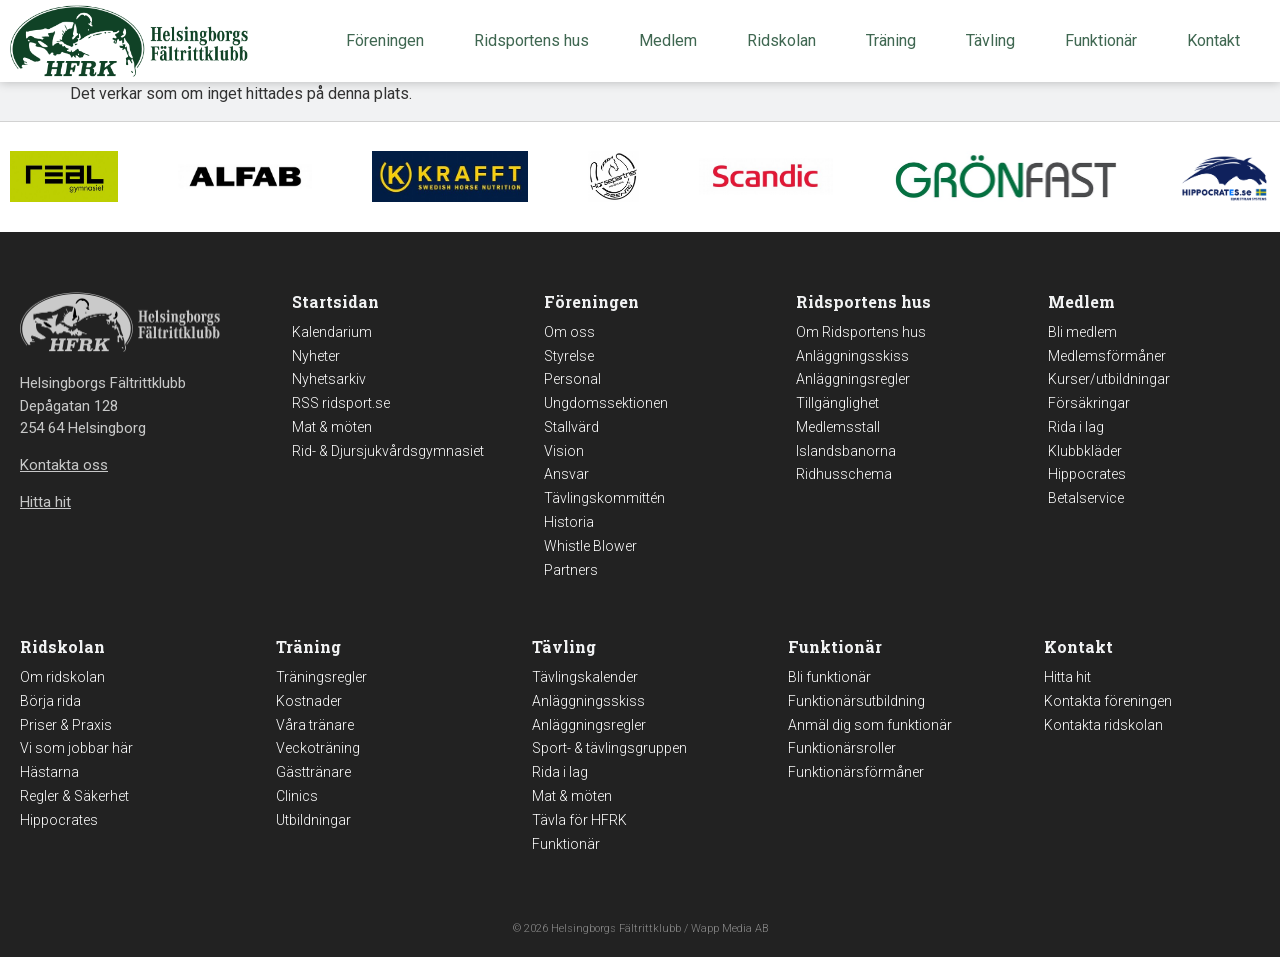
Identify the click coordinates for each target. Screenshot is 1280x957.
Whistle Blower (590, 546)
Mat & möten (332, 427)
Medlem (673, 41)
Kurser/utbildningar (1109, 379)
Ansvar (566, 474)
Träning (896, 41)
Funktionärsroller (842, 748)
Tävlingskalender (585, 677)
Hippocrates (1087, 474)
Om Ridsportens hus (861, 332)
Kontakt (1218, 41)
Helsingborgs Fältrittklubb (616, 928)
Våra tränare (315, 725)
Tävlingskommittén (604, 498)
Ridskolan (786, 41)
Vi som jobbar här (76, 748)
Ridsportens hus (536, 41)
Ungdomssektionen (606, 403)
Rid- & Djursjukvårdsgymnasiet (388, 451)
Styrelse (569, 356)
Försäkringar (1089, 403)
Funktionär (1106, 41)
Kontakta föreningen (1108, 701)
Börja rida (50, 701)
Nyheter (316, 356)
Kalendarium (332, 332)
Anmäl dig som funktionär (870, 725)
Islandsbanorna (846, 451)
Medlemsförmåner (1107, 356)
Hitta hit (1067, 677)
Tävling (995, 41)
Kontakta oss (64, 465)
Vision (564, 451)
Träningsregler (321, 677)
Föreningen (390, 41)
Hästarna (49, 772)
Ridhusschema (844, 474)
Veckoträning (318, 748)
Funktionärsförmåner (856, 772)
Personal (572, 379)
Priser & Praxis (66, 725)
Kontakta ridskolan (1103, 725)
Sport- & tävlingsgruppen (609, 748)
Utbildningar (313, 820)
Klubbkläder (1085, 451)
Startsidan (335, 301)
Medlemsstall (838, 427)
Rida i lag (1076, 427)
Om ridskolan (62, 677)
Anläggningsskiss (852, 356)
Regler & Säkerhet (74, 796)
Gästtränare (313, 772)
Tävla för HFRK (579, 820)
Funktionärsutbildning (856, 701)
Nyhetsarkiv (329, 379)
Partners (571, 570)
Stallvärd (571, 427)
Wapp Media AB (729, 928)
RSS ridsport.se (341, 403)
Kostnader (309, 701)
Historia (569, 522)
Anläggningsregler (853, 379)
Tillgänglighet (837, 403)
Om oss (569, 332)
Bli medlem (1082, 332)
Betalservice (1086, 498)
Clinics (297, 796)
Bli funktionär (829, 677)
